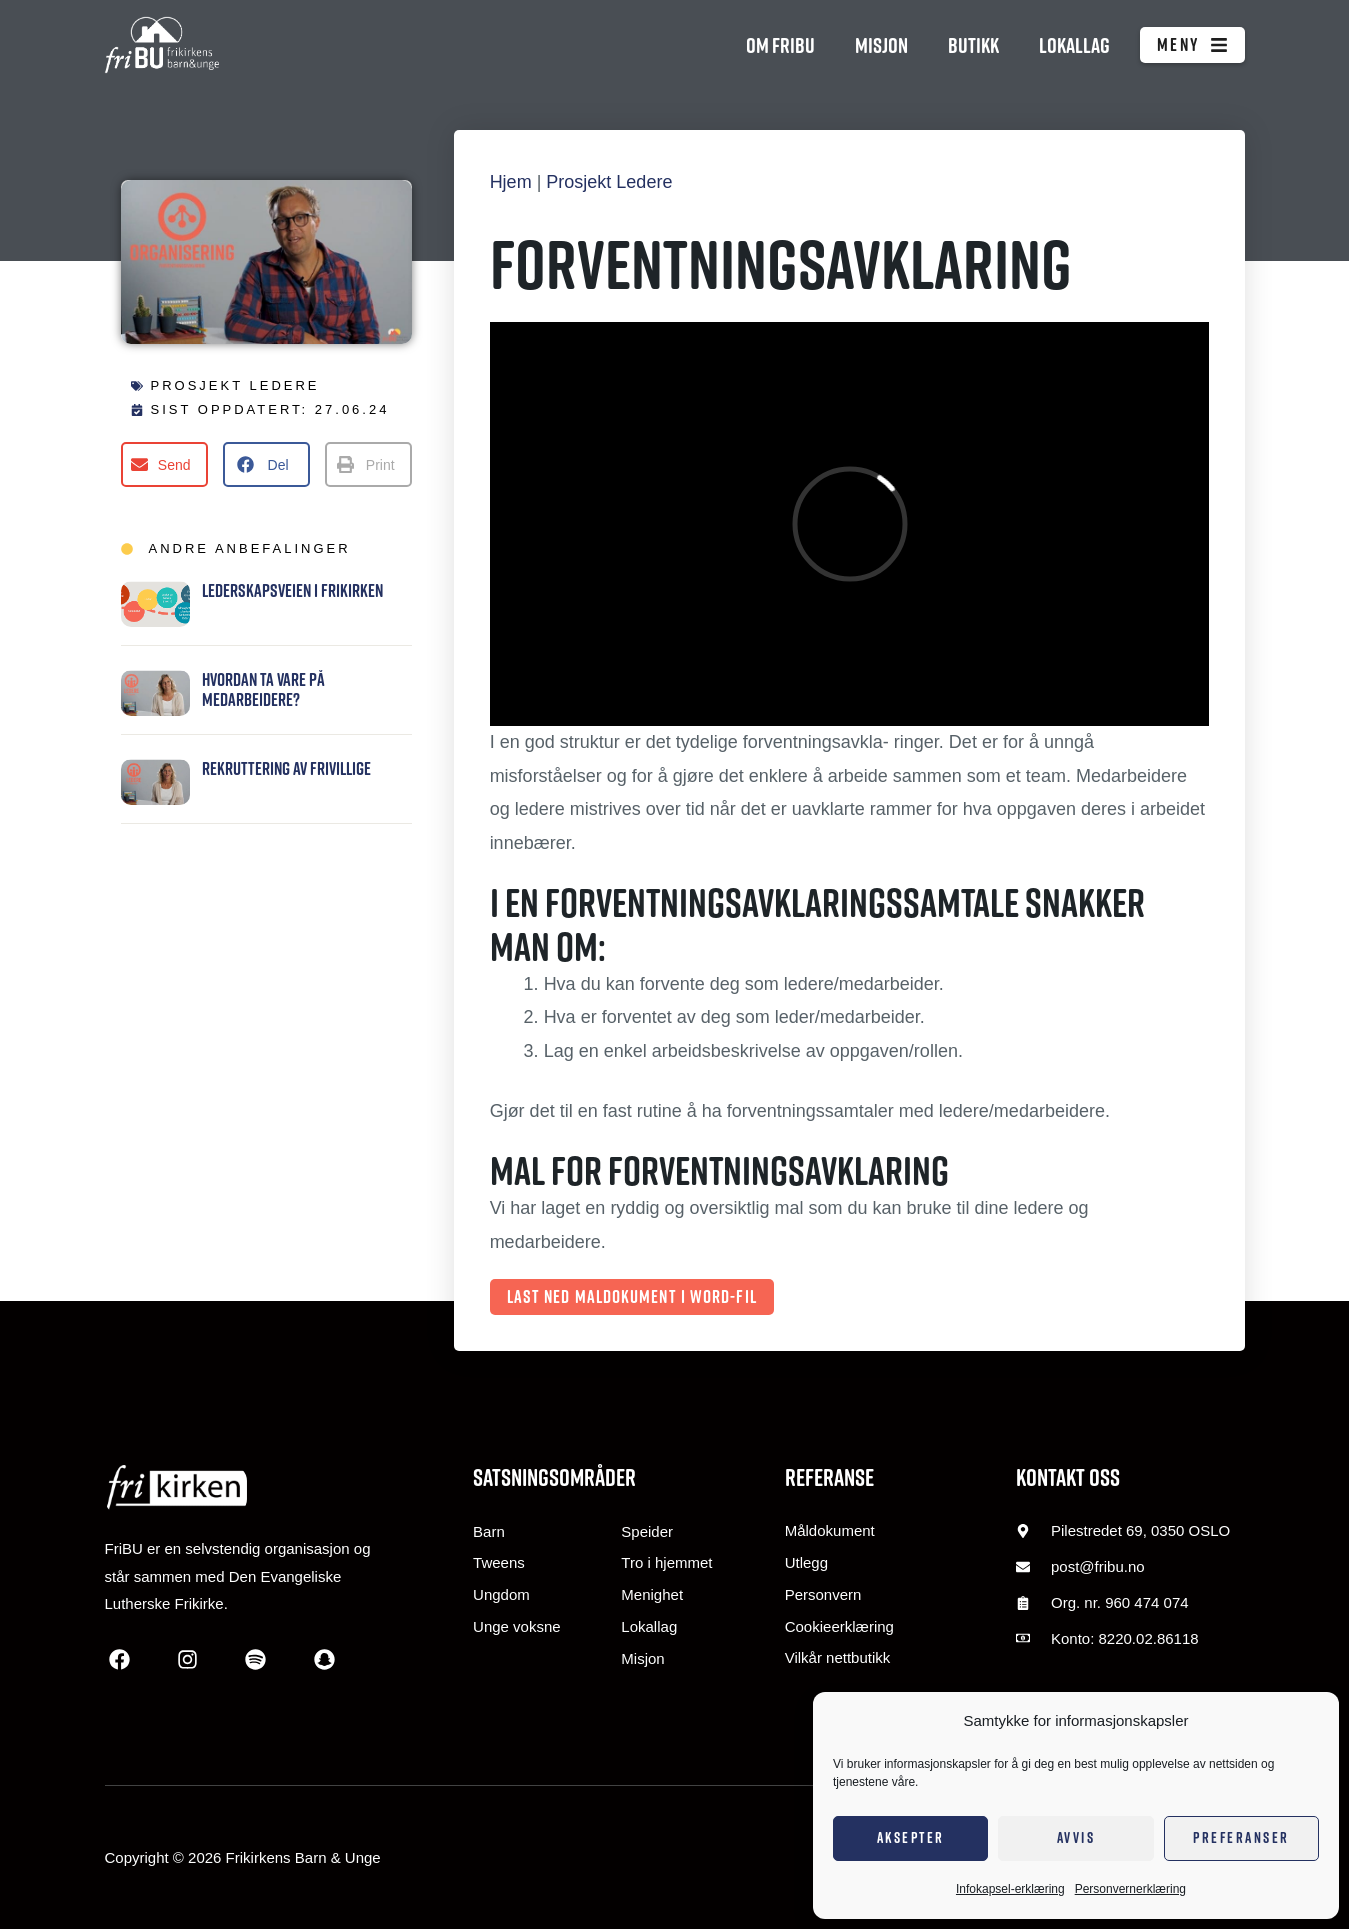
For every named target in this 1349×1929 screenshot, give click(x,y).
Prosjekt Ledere (235, 385)
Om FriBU (780, 45)
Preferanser (1241, 1837)
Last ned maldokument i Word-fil (632, 1296)
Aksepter (911, 1837)
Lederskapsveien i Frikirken (292, 590)
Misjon (881, 45)
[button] (164, 464)
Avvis (1076, 1837)
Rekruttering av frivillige (286, 768)
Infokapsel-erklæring (1010, 1889)
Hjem (511, 182)
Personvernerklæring (1130, 1889)
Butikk (973, 45)
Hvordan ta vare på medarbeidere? (263, 689)
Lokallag (1074, 45)
